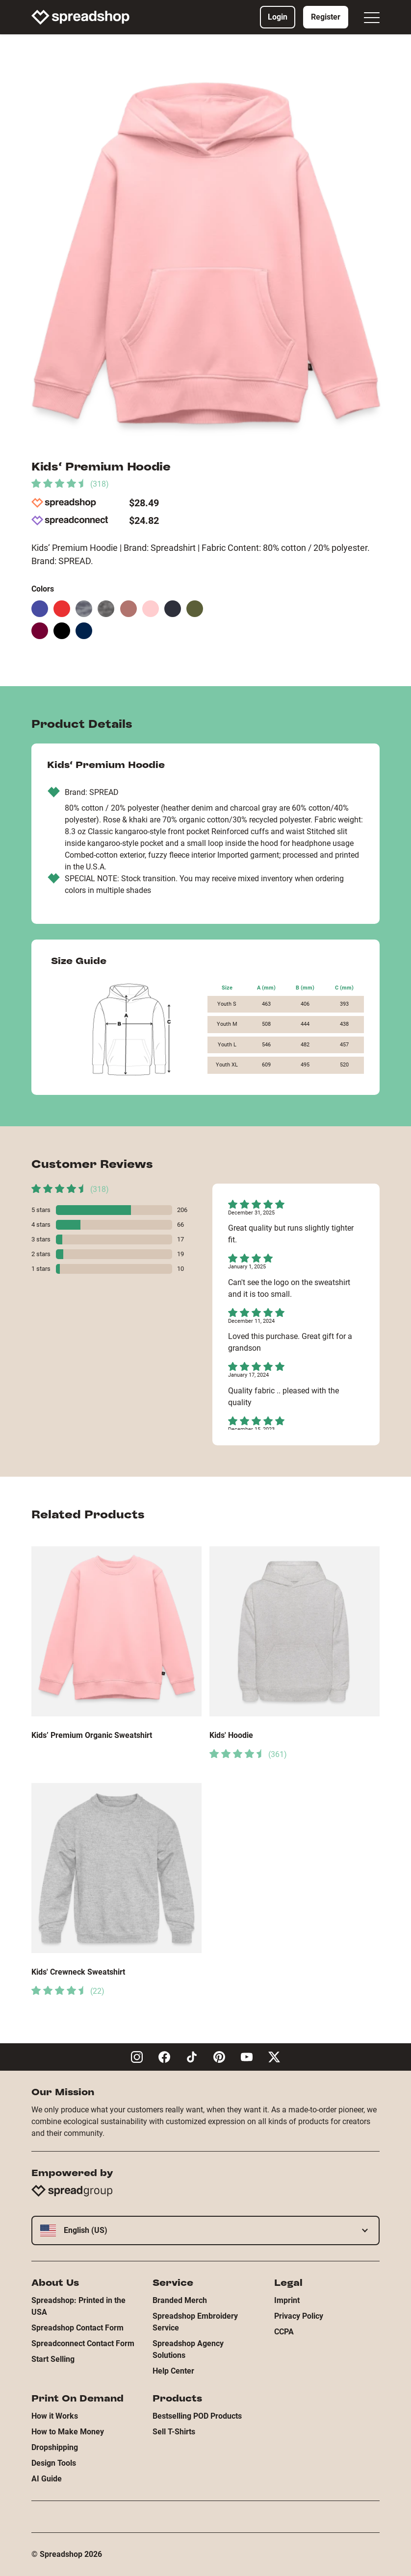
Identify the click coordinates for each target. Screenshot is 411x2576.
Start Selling (53, 2359)
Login (277, 17)
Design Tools (53, 2463)
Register (325, 17)
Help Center (173, 2371)
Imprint (287, 2300)
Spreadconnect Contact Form (82, 2343)
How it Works (54, 2416)
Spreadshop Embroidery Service (195, 2321)
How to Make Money (67, 2431)
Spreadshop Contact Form (77, 2327)
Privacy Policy (298, 2316)
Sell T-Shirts (174, 2431)
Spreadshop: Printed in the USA (78, 2306)
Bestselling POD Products (197, 2416)
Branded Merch (180, 2300)
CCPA (284, 2331)
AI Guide (46, 2478)
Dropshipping (54, 2447)
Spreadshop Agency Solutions (188, 2349)
